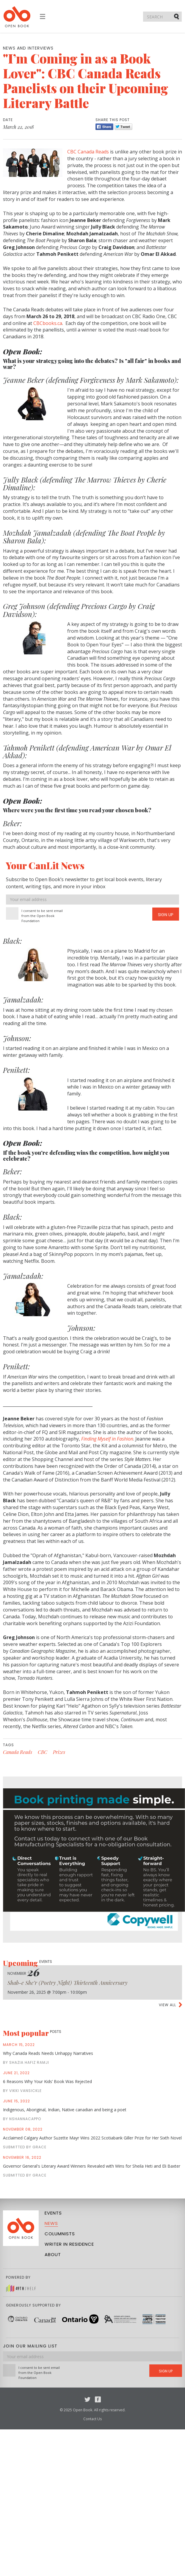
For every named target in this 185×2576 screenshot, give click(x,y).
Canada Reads (17, 1752)
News (51, 2223)
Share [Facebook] (104, 126)
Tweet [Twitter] (123, 126)
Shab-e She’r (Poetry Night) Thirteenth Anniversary (67, 1982)
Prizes (59, 1752)
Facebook (98, 2399)
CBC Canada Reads (88, 151)
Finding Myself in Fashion (107, 1438)
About (53, 2254)
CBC (42, 1752)
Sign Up (165, 915)
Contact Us (92, 2418)
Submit (177, 16)
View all (167, 2004)
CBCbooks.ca (47, 323)
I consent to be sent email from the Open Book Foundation (42, 915)
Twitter (87, 2399)
